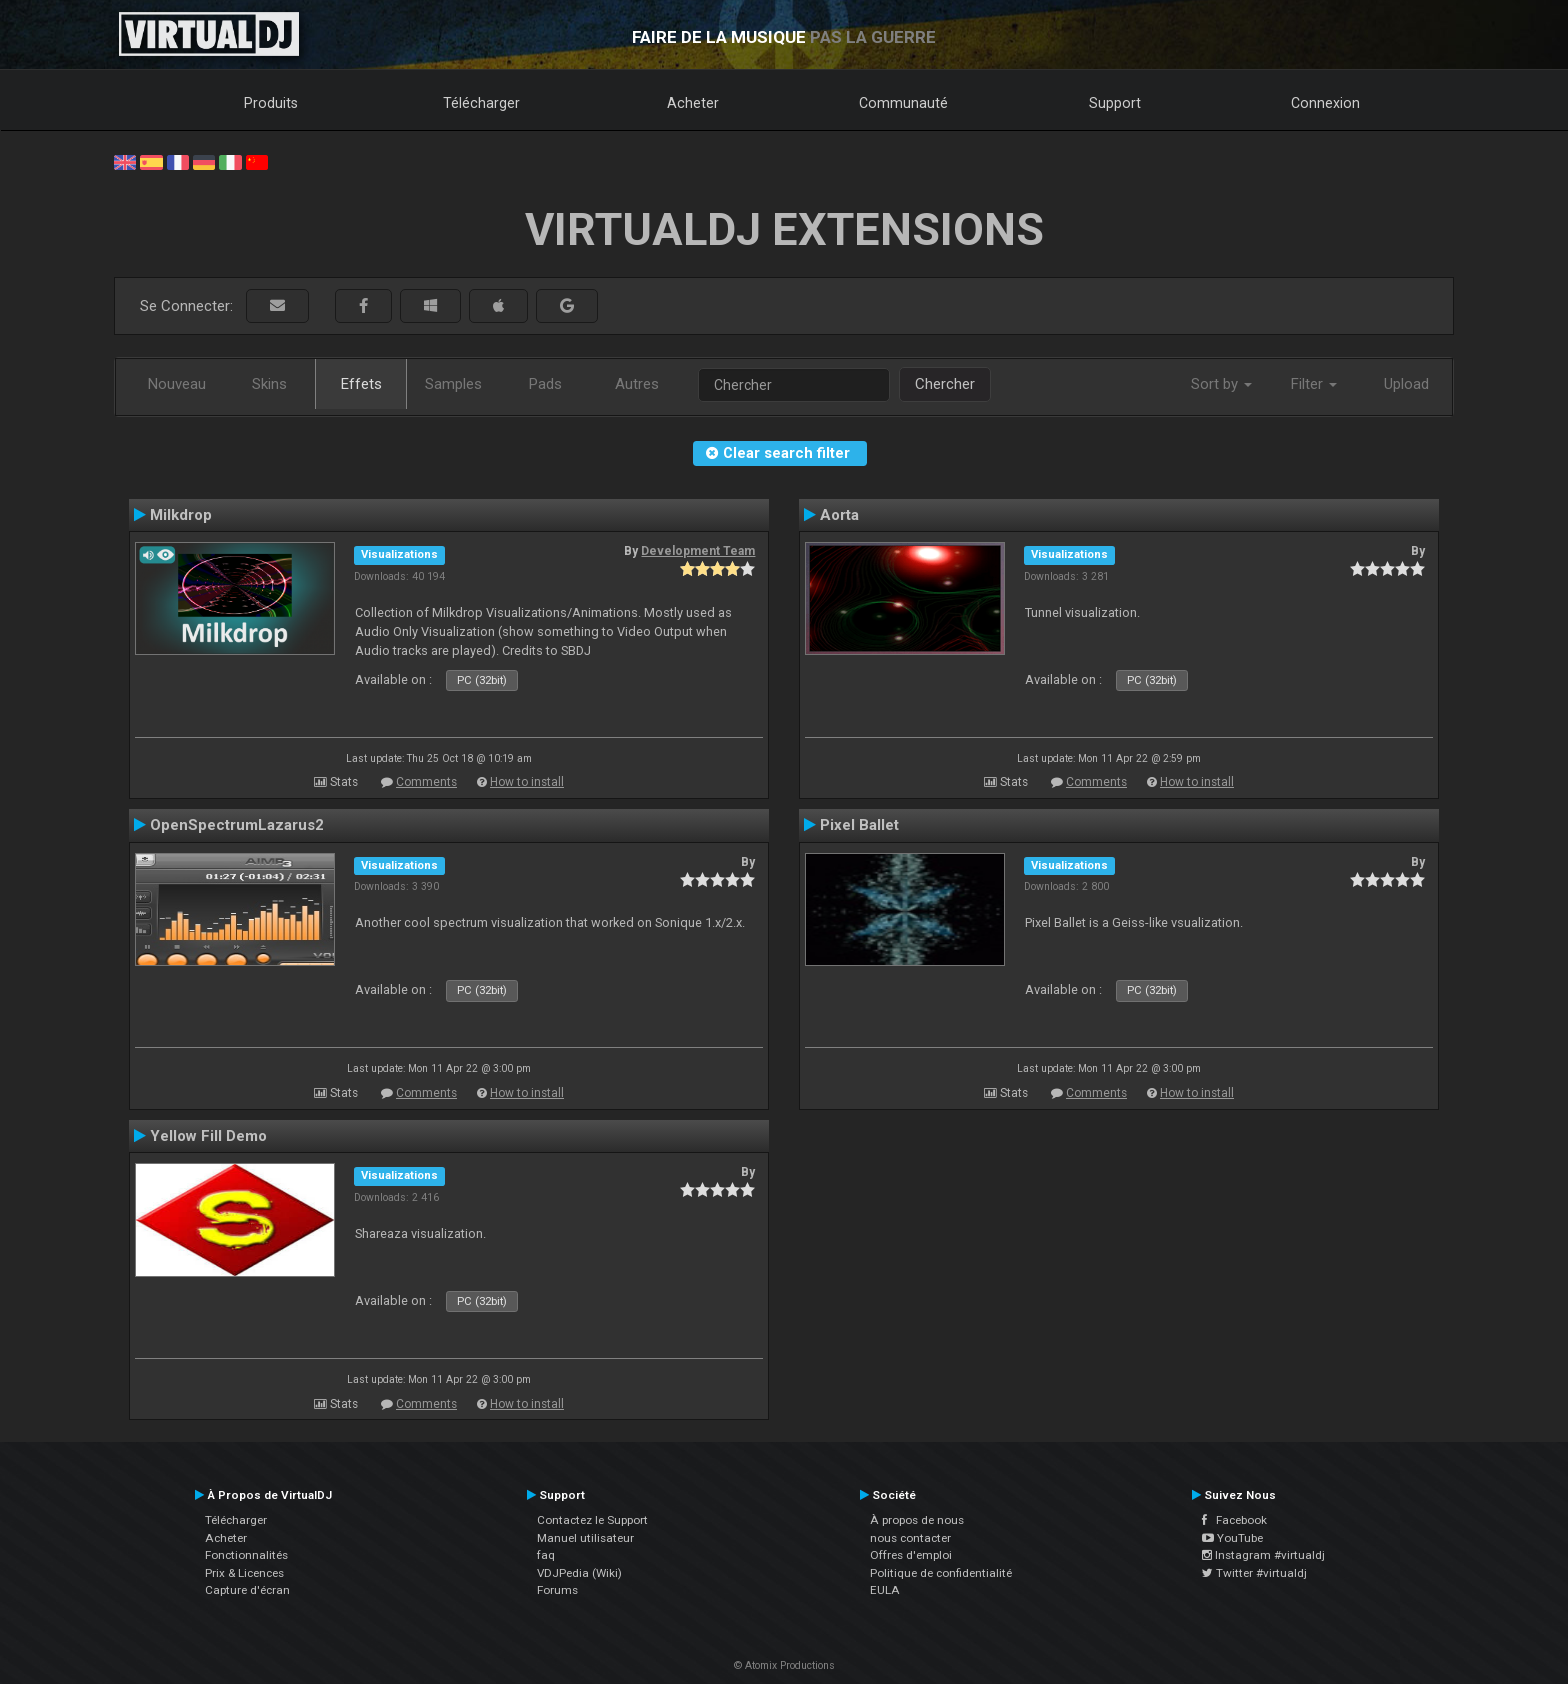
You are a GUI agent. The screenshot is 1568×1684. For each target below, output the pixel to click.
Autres (637, 384)
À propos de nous (917, 1520)
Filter (1314, 384)
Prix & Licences (244, 1573)
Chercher (945, 384)
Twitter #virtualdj (1254, 1573)
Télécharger (481, 103)
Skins (269, 384)
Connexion (1325, 103)
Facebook (1234, 1520)
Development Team (698, 551)
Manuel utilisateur (585, 1538)
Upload (1406, 384)
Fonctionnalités (246, 1555)
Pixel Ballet (859, 825)
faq (546, 1555)
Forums (557, 1590)
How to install (527, 782)
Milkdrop (181, 515)
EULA (885, 1590)
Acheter (693, 103)
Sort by (1221, 384)
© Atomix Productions (784, 1665)
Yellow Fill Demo (208, 1136)
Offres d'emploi (911, 1555)
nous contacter (910, 1538)
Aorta (839, 515)
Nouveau (177, 384)
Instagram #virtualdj (1263, 1555)
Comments (426, 782)
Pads (545, 384)
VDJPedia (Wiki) (579, 1573)
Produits (271, 103)
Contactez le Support (592, 1520)
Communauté (903, 103)
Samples (453, 384)
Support (1115, 103)
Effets (361, 384)
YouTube (1232, 1538)
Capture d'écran (247, 1590)
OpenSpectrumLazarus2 (237, 825)
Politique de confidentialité (941, 1573)
